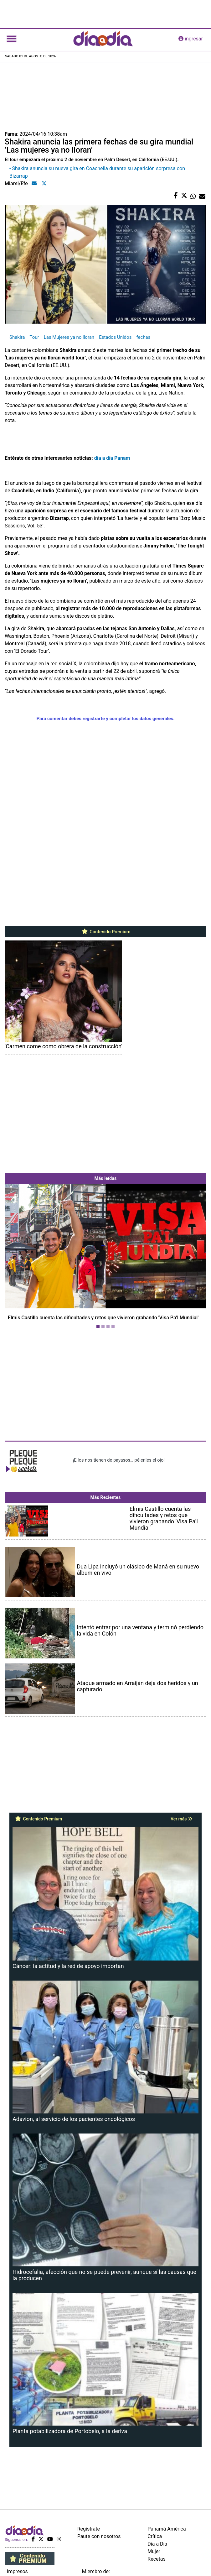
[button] (20, 1257)
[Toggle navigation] (11, 38)
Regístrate (88, 2529)
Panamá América (166, 2529)
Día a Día (157, 2544)
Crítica (154, 2536)
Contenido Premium (106, 932)
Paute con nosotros (99, 2536)
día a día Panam (112, 458)
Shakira (17, 337)
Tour (34, 337)
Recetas (156, 2559)
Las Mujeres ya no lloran (69, 337)
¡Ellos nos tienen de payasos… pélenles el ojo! (119, 1460)
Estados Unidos (115, 337)
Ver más (181, 1818)
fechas (143, 337)
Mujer (153, 2551)
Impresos (17, 2571)
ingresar (190, 39)
